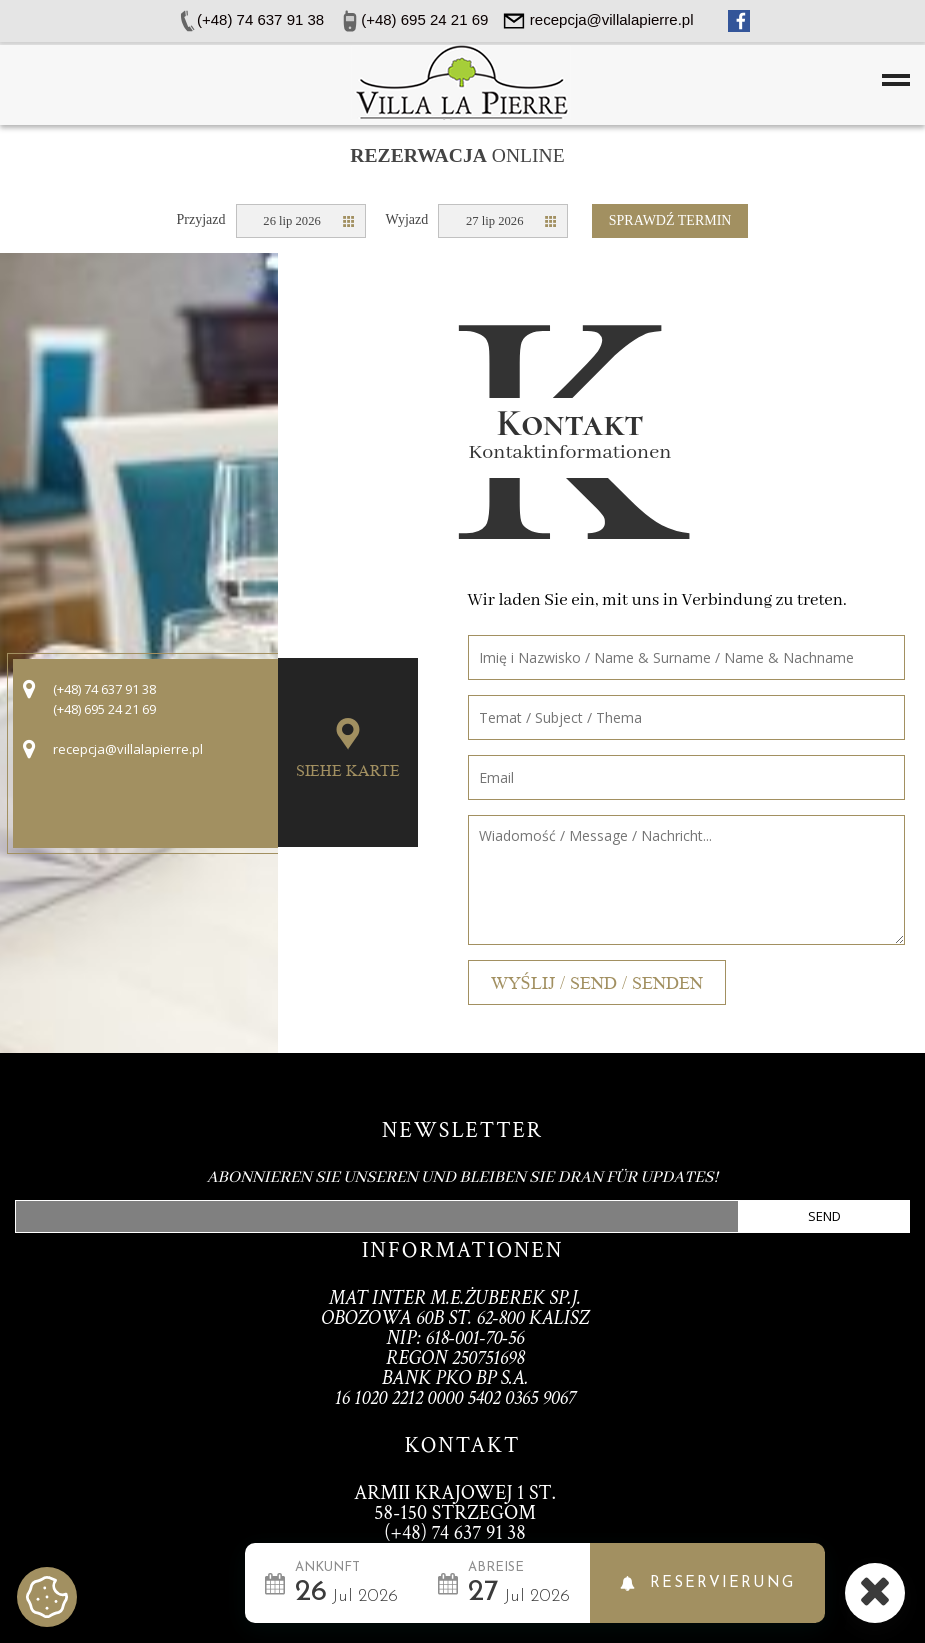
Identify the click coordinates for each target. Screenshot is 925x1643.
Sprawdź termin (670, 220)
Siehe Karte (348, 771)
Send (824, 1216)
